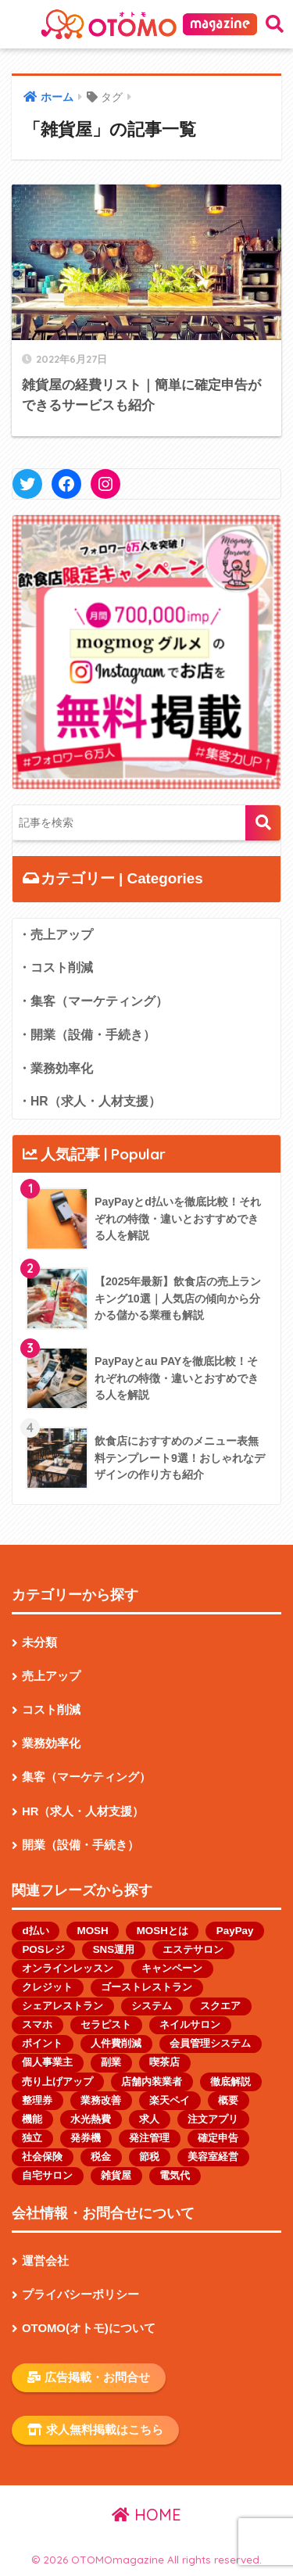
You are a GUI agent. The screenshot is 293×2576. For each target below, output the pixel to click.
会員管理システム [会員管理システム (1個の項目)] (210, 2043)
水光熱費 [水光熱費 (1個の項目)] (90, 2119)
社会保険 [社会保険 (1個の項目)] (42, 2156)
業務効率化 (51, 1743)
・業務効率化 (55, 1068)
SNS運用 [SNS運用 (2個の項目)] (114, 1949)
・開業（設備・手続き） (86, 1034)
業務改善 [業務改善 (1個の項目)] (100, 2100)
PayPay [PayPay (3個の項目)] (235, 1930)
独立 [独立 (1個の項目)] (32, 2138)
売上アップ (51, 1676)
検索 (262, 822)
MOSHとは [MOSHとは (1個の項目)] (162, 1930)
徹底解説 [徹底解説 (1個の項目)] (230, 2081)
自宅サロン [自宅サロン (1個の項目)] (47, 2175)
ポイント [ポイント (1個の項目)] (42, 2043)
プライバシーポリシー (80, 2294)
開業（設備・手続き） (80, 1845)
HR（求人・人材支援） (83, 1811)
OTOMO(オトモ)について (88, 2328)
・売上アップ (55, 934)
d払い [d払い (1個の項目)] (35, 1930)
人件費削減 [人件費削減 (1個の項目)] (116, 2043)
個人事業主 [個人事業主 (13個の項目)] (47, 2062)
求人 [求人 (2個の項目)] (149, 2119)
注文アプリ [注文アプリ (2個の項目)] (213, 2119)
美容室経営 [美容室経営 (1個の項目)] (213, 2156)
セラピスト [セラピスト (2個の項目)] (105, 2024)
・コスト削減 (55, 967)
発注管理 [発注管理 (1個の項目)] (149, 2138)
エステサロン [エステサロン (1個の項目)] (193, 1949)
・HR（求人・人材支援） (89, 1101)
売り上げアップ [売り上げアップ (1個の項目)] (57, 2081)
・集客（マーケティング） (93, 1001)
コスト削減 (51, 1710)
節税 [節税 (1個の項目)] (149, 2156)
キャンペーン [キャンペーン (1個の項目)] (171, 1968)
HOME (146, 2514)
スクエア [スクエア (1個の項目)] (220, 2006)
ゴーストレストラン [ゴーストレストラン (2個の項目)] (146, 1987)
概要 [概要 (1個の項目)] (228, 2100)
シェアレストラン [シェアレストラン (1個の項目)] (62, 2006)
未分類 (39, 1642)
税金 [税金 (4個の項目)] (101, 2156)
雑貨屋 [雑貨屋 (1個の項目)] (116, 2175)
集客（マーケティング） (86, 1777)
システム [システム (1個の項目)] (151, 2006)
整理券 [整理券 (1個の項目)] (37, 2100)
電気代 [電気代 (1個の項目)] (174, 2175)
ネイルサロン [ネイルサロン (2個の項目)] (189, 2024)
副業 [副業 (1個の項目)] (111, 2062)
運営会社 (45, 2261)
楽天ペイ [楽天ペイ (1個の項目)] (169, 2100)
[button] (146, 652)
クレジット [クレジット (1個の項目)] (47, 1987)
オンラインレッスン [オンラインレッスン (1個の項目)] (67, 1968)
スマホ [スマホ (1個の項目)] (37, 2024)
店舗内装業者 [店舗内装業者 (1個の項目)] (151, 2081)
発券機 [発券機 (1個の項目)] (85, 2138)
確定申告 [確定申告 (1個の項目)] (218, 2138)
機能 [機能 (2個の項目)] (32, 2119)
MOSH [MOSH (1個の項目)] (93, 1930)
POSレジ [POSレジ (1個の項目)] (43, 1949)
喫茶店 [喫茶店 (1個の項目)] (164, 2062)
